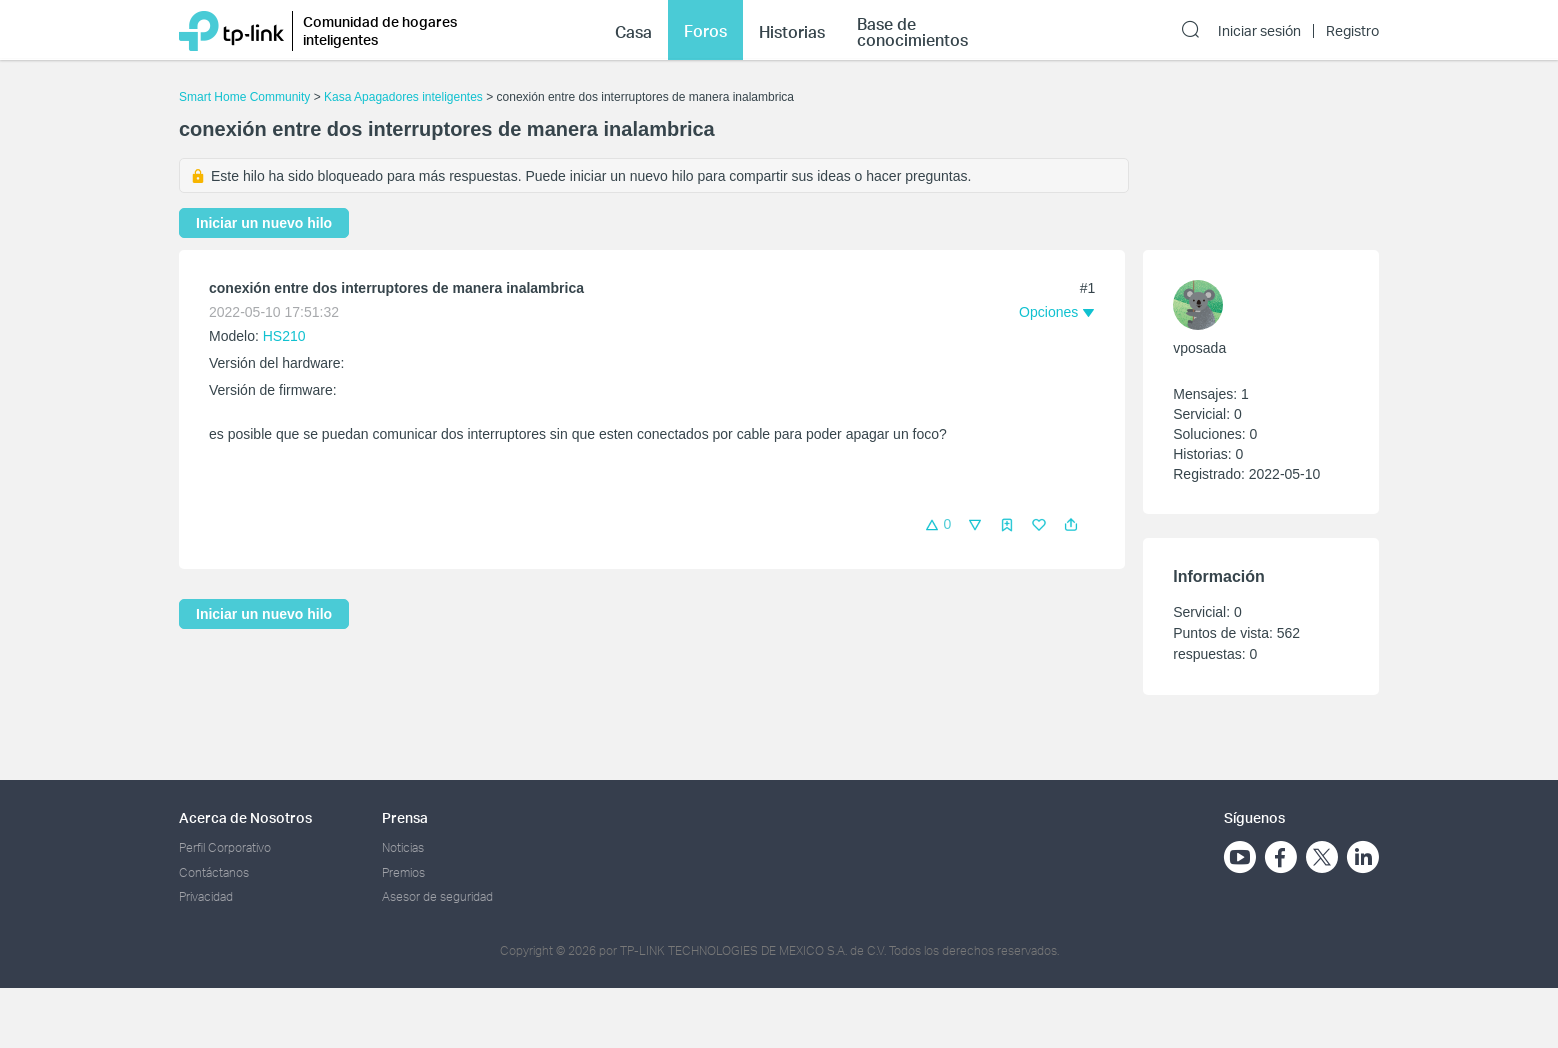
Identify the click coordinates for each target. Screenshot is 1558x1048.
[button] (1071, 525)
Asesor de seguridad (437, 896)
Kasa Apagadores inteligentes (403, 97)
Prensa (405, 817)
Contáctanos (214, 872)
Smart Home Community (244, 97)
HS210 (284, 336)
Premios (403, 872)
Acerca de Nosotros (245, 817)
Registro (1352, 31)
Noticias (403, 847)
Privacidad (206, 896)
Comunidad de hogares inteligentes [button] (380, 30)
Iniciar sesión (1259, 31)
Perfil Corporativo (225, 847)
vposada (1199, 348)
